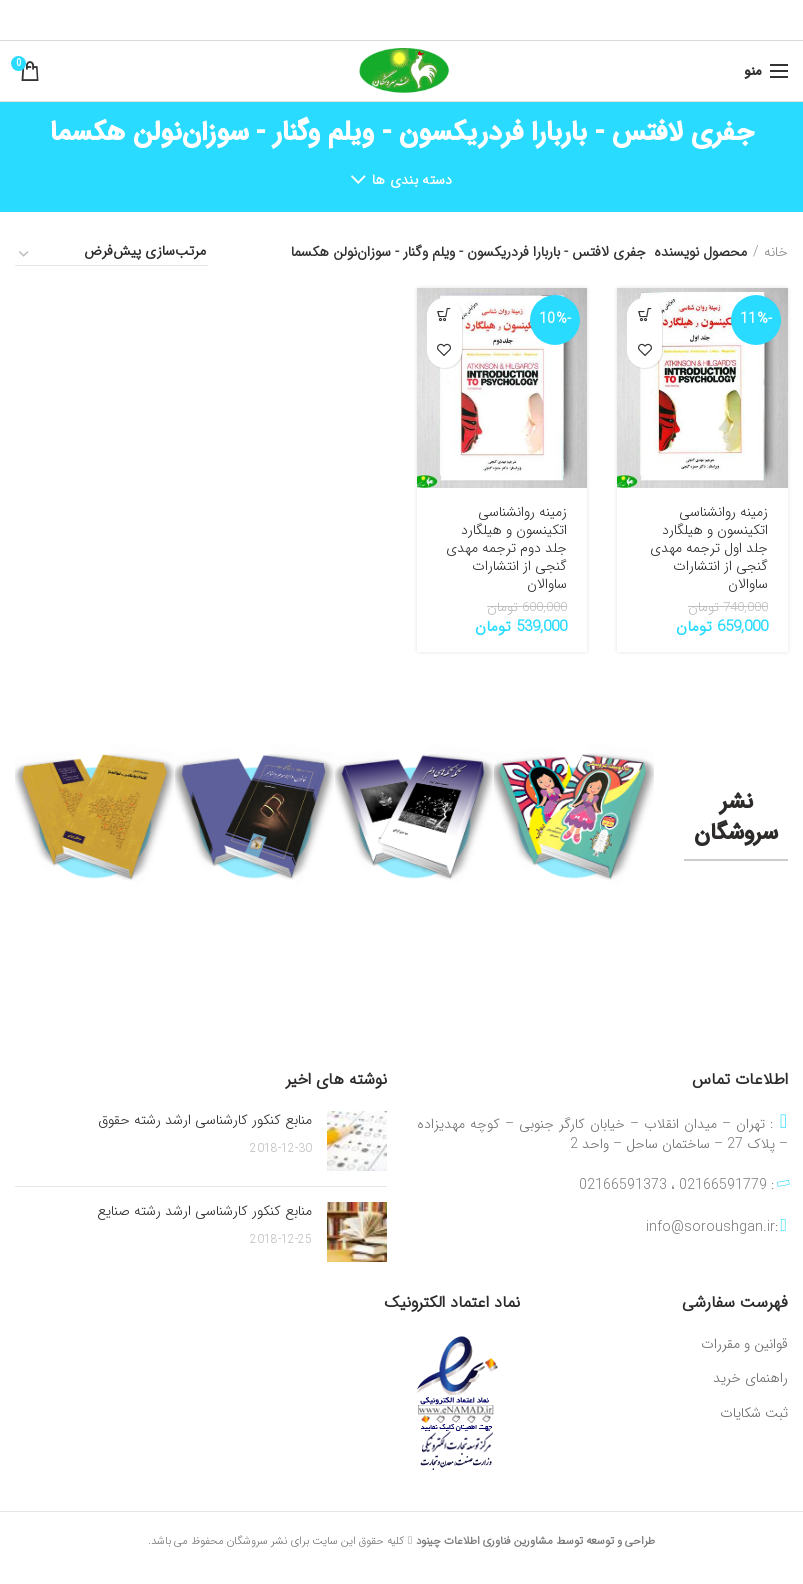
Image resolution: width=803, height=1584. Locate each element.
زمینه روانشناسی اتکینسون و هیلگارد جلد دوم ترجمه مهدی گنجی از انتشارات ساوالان (506, 548)
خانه (776, 252)
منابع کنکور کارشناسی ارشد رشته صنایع (204, 1211)
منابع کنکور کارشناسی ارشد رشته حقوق (205, 1120)
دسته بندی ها (412, 180)
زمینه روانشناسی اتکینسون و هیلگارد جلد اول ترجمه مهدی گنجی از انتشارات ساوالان (709, 548)
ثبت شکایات (754, 1414)
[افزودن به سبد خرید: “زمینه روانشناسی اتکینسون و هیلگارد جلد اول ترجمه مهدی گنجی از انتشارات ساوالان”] (644, 315)
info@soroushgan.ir (710, 1227)
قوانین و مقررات (744, 1345)
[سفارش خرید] (111, 254)
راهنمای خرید (750, 1379)
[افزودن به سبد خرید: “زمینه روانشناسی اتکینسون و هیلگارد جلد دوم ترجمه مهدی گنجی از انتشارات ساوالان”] (444, 315)
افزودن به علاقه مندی (644, 350)
